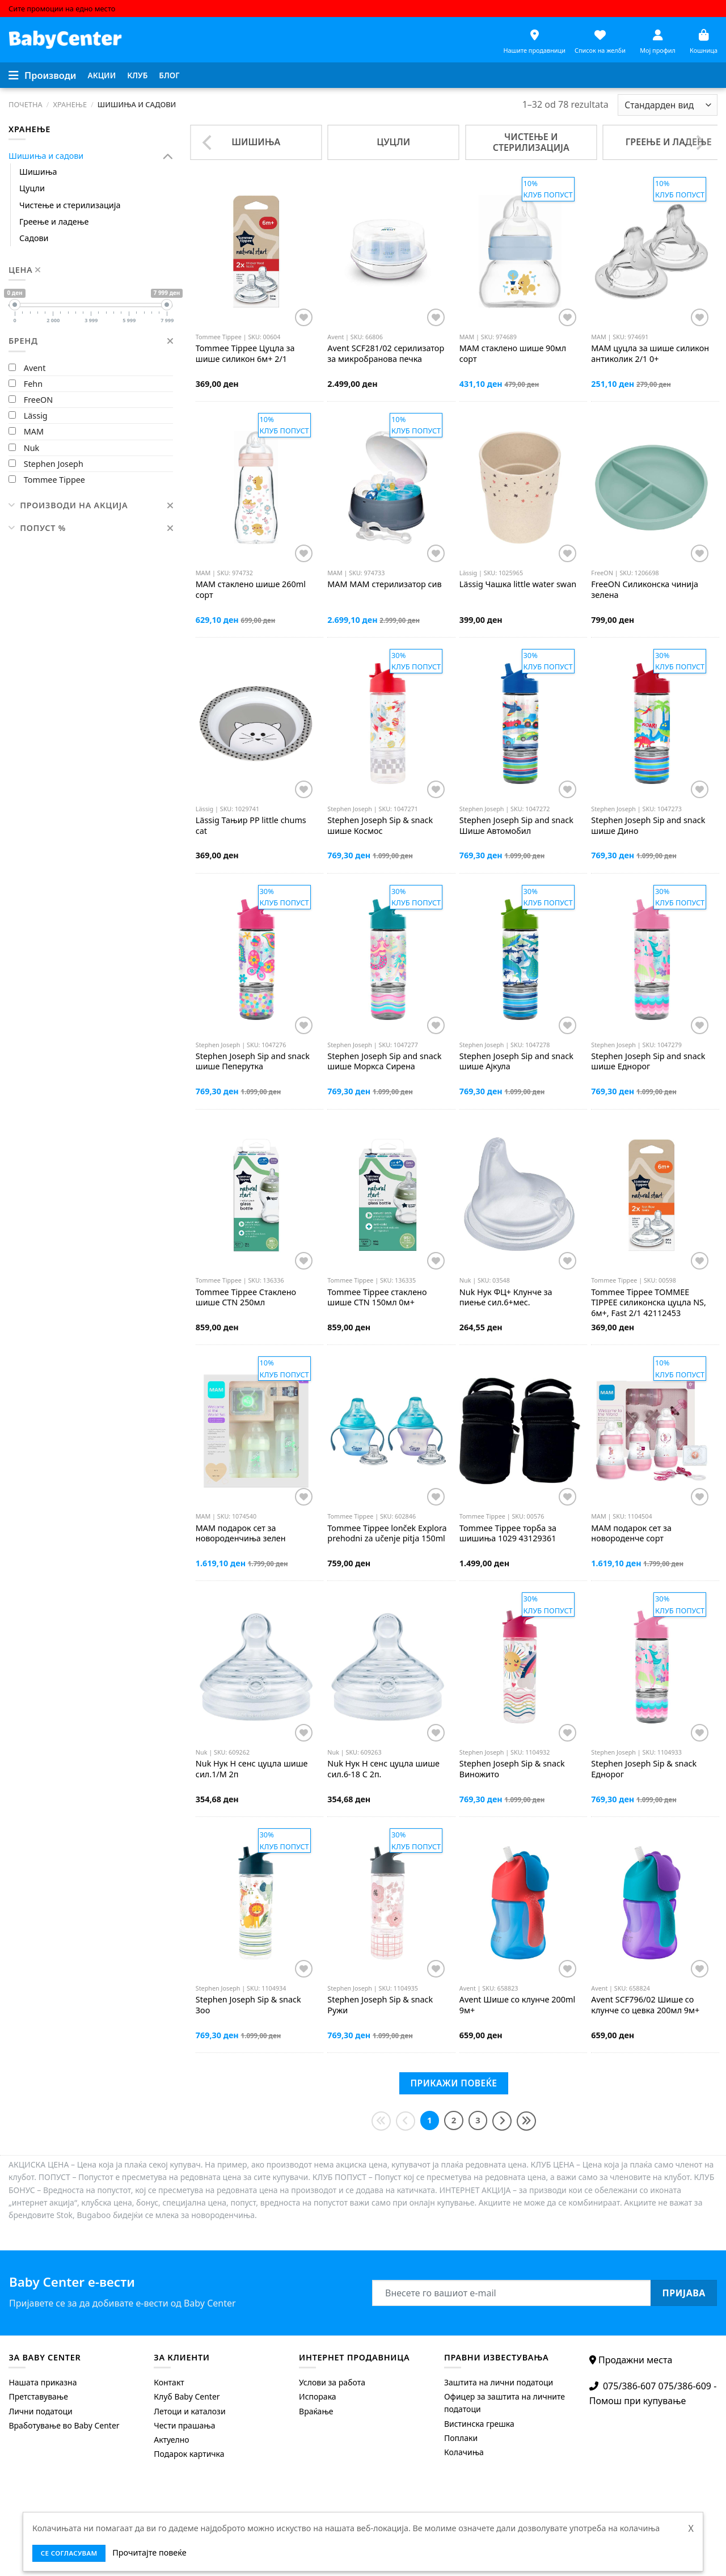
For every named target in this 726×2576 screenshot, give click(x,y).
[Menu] (43, 75)
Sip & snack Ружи (380, 2005)
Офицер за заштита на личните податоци (504, 2402)
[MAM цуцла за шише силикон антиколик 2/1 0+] (651, 251)
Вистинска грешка (479, 2423)
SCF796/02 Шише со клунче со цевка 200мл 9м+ (645, 2005)
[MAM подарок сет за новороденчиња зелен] (256, 1431)
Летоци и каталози (189, 2411)
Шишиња (38, 171)
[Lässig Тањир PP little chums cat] (256, 723)
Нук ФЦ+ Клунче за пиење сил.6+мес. (505, 1297)
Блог (169, 75)
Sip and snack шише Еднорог (648, 1061)
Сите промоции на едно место (62, 8)
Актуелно (171, 2439)
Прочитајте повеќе (149, 2552)
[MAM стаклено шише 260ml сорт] (256, 487)
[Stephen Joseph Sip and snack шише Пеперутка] (256, 959)
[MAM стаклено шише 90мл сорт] (519, 251)
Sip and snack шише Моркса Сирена (384, 1061)
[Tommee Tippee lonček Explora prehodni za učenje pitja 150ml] (387, 1431)
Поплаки (461, 2437)
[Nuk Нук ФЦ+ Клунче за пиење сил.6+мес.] (519, 1195)
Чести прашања (184, 2425)
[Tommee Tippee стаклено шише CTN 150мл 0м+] (387, 1195)
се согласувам (69, 2553)
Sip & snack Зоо (248, 2005)
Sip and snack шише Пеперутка (253, 1061)
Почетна (26, 104)
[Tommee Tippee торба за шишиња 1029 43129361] (519, 1431)
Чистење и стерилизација (69, 205)
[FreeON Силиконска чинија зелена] (651, 487)
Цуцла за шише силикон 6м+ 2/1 (245, 353)
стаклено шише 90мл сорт (512, 353)
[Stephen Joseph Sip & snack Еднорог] (651, 1667)
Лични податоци (40, 2411)
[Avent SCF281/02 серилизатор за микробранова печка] (387, 251)
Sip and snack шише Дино (648, 825)
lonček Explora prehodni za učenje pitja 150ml (386, 1533)
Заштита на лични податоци (498, 2382)
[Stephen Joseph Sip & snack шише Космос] (387, 723)
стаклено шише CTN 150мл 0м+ (377, 1297)
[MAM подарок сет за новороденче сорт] (651, 1431)
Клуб (137, 75)
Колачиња (464, 2452)
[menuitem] (102, 75)
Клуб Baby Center (187, 2396)
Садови (34, 238)
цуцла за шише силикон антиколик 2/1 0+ (650, 353)
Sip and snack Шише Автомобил (516, 825)
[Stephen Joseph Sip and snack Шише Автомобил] (519, 723)
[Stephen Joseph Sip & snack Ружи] (387, 1903)
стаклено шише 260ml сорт (251, 589)
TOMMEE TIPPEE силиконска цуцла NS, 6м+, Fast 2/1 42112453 (648, 1302)
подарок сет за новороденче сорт (631, 1533)
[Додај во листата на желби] (304, 317)
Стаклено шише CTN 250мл (246, 1297)
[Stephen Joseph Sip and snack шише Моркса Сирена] (387, 959)
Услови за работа (332, 2382)
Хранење (70, 104)
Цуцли (32, 188)
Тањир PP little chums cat (251, 825)
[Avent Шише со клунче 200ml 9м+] (519, 1903)
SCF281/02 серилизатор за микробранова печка (385, 353)
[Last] (526, 2121)
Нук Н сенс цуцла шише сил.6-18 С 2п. (383, 1769)
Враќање (316, 2411)
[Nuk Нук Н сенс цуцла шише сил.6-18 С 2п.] (387, 1667)
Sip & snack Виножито (512, 1769)
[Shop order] (667, 105)
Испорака (317, 2396)
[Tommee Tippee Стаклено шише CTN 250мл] (256, 1195)
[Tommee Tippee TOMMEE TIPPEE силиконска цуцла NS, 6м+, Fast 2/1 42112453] (651, 1195)
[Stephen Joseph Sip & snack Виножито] (519, 1667)
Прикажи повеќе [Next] (453, 2083)
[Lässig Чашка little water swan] (519, 487)
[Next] (699, 142)
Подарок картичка (189, 2453)
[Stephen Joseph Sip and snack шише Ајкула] (519, 959)
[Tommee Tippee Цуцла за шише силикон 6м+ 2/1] (256, 251)
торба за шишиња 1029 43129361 (507, 1533)
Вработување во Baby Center (64, 2425)
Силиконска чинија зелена (644, 589)
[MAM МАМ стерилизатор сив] (387, 487)
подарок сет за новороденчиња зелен (241, 1533)
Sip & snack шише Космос (380, 825)
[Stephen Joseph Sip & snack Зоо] (256, 1903)
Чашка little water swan (517, 584)
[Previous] (208, 142)
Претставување (38, 2396)
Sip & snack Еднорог (644, 1769)
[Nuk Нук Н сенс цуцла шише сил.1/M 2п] (256, 1667)
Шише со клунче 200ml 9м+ (517, 2005)
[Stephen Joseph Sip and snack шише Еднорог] (651, 959)
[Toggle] (168, 156)
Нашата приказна (43, 2382)
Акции (102, 75)
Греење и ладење (54, 221)
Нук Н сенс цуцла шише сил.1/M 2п (252, 1769)
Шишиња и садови (46, 155)
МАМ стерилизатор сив (384, 584)
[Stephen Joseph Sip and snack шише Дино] (651, 723)
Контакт (169, 2382)
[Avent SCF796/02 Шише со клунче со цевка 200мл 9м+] (651, 1903)
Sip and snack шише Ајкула (516, 1061)
